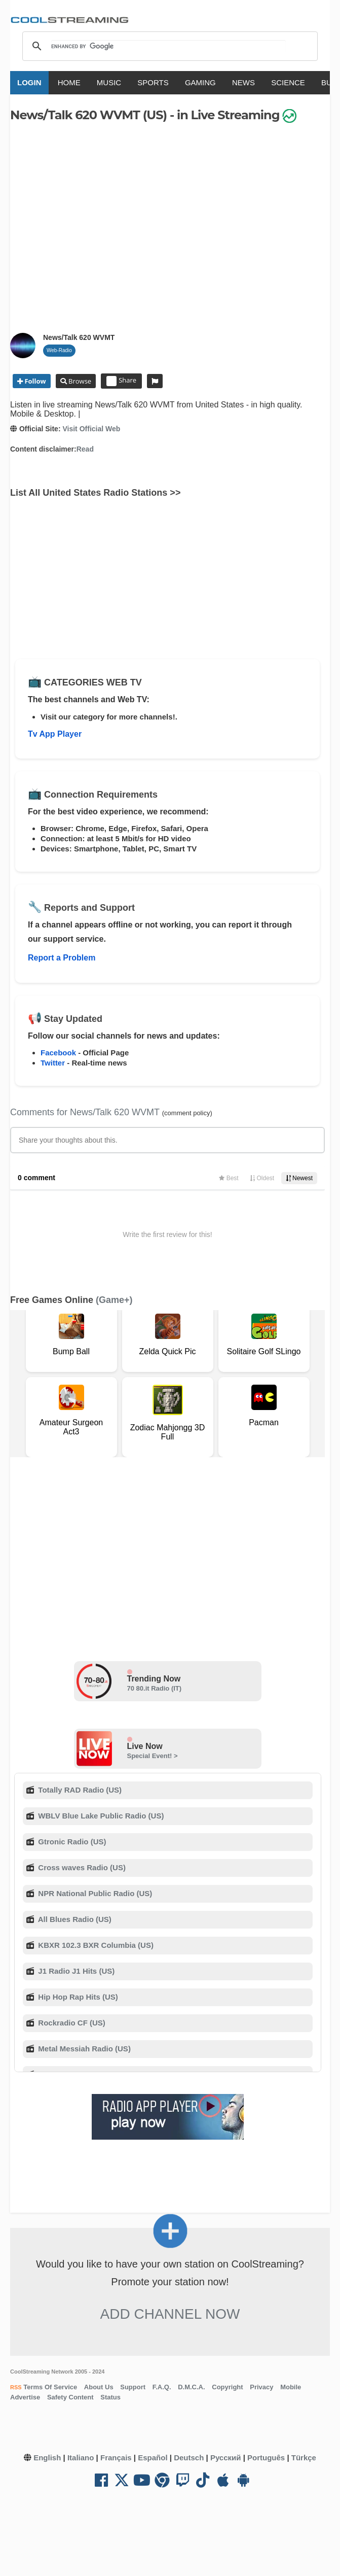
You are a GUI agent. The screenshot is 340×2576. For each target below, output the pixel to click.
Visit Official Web (91, 429)
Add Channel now (170, 2314)
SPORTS (152, 82)
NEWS (243, 82)
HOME (69, 82)
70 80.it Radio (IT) (154, 1688)
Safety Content (70, 2397)
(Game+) (114, 1300)
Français (116, 2457)
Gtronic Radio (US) (71, 1841)
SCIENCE (288, 82)
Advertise (25, 2397)
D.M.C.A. (191, 2387)
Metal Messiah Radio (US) (83, 2048)
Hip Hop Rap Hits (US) (77, 1997)
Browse (79, 381)
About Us (99, 2387)
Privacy (261, 2387)
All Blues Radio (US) (73, 1919)
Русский (225, 2457)
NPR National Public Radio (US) (94, 1893)
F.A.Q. (162, 2387)
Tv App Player (55, 734)
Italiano (80, 2457)
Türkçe (303, 2457)
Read (85, 449)
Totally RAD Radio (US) (79, 1789)
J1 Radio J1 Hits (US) (75, 1971)
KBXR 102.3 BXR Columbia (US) (95, 1945)
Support (132, 2387)
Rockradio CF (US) (70, 2022)
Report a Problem (61, 957)
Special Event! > (152, 1756)
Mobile (290, 2387)
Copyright (227, 2387)
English (47, 2457)
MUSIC (109, 82)
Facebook (58, 1052)
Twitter (53, 1062)
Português (266, 2457)
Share (121, 381)
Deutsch (189, 2457)
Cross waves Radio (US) (81, 1867)
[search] (168, 46)
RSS (16, 2387)
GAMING (200, 82)
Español (152, 2457)
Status (110, 2397)
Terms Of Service (50, 2387)
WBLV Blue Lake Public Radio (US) (100, 1815)
